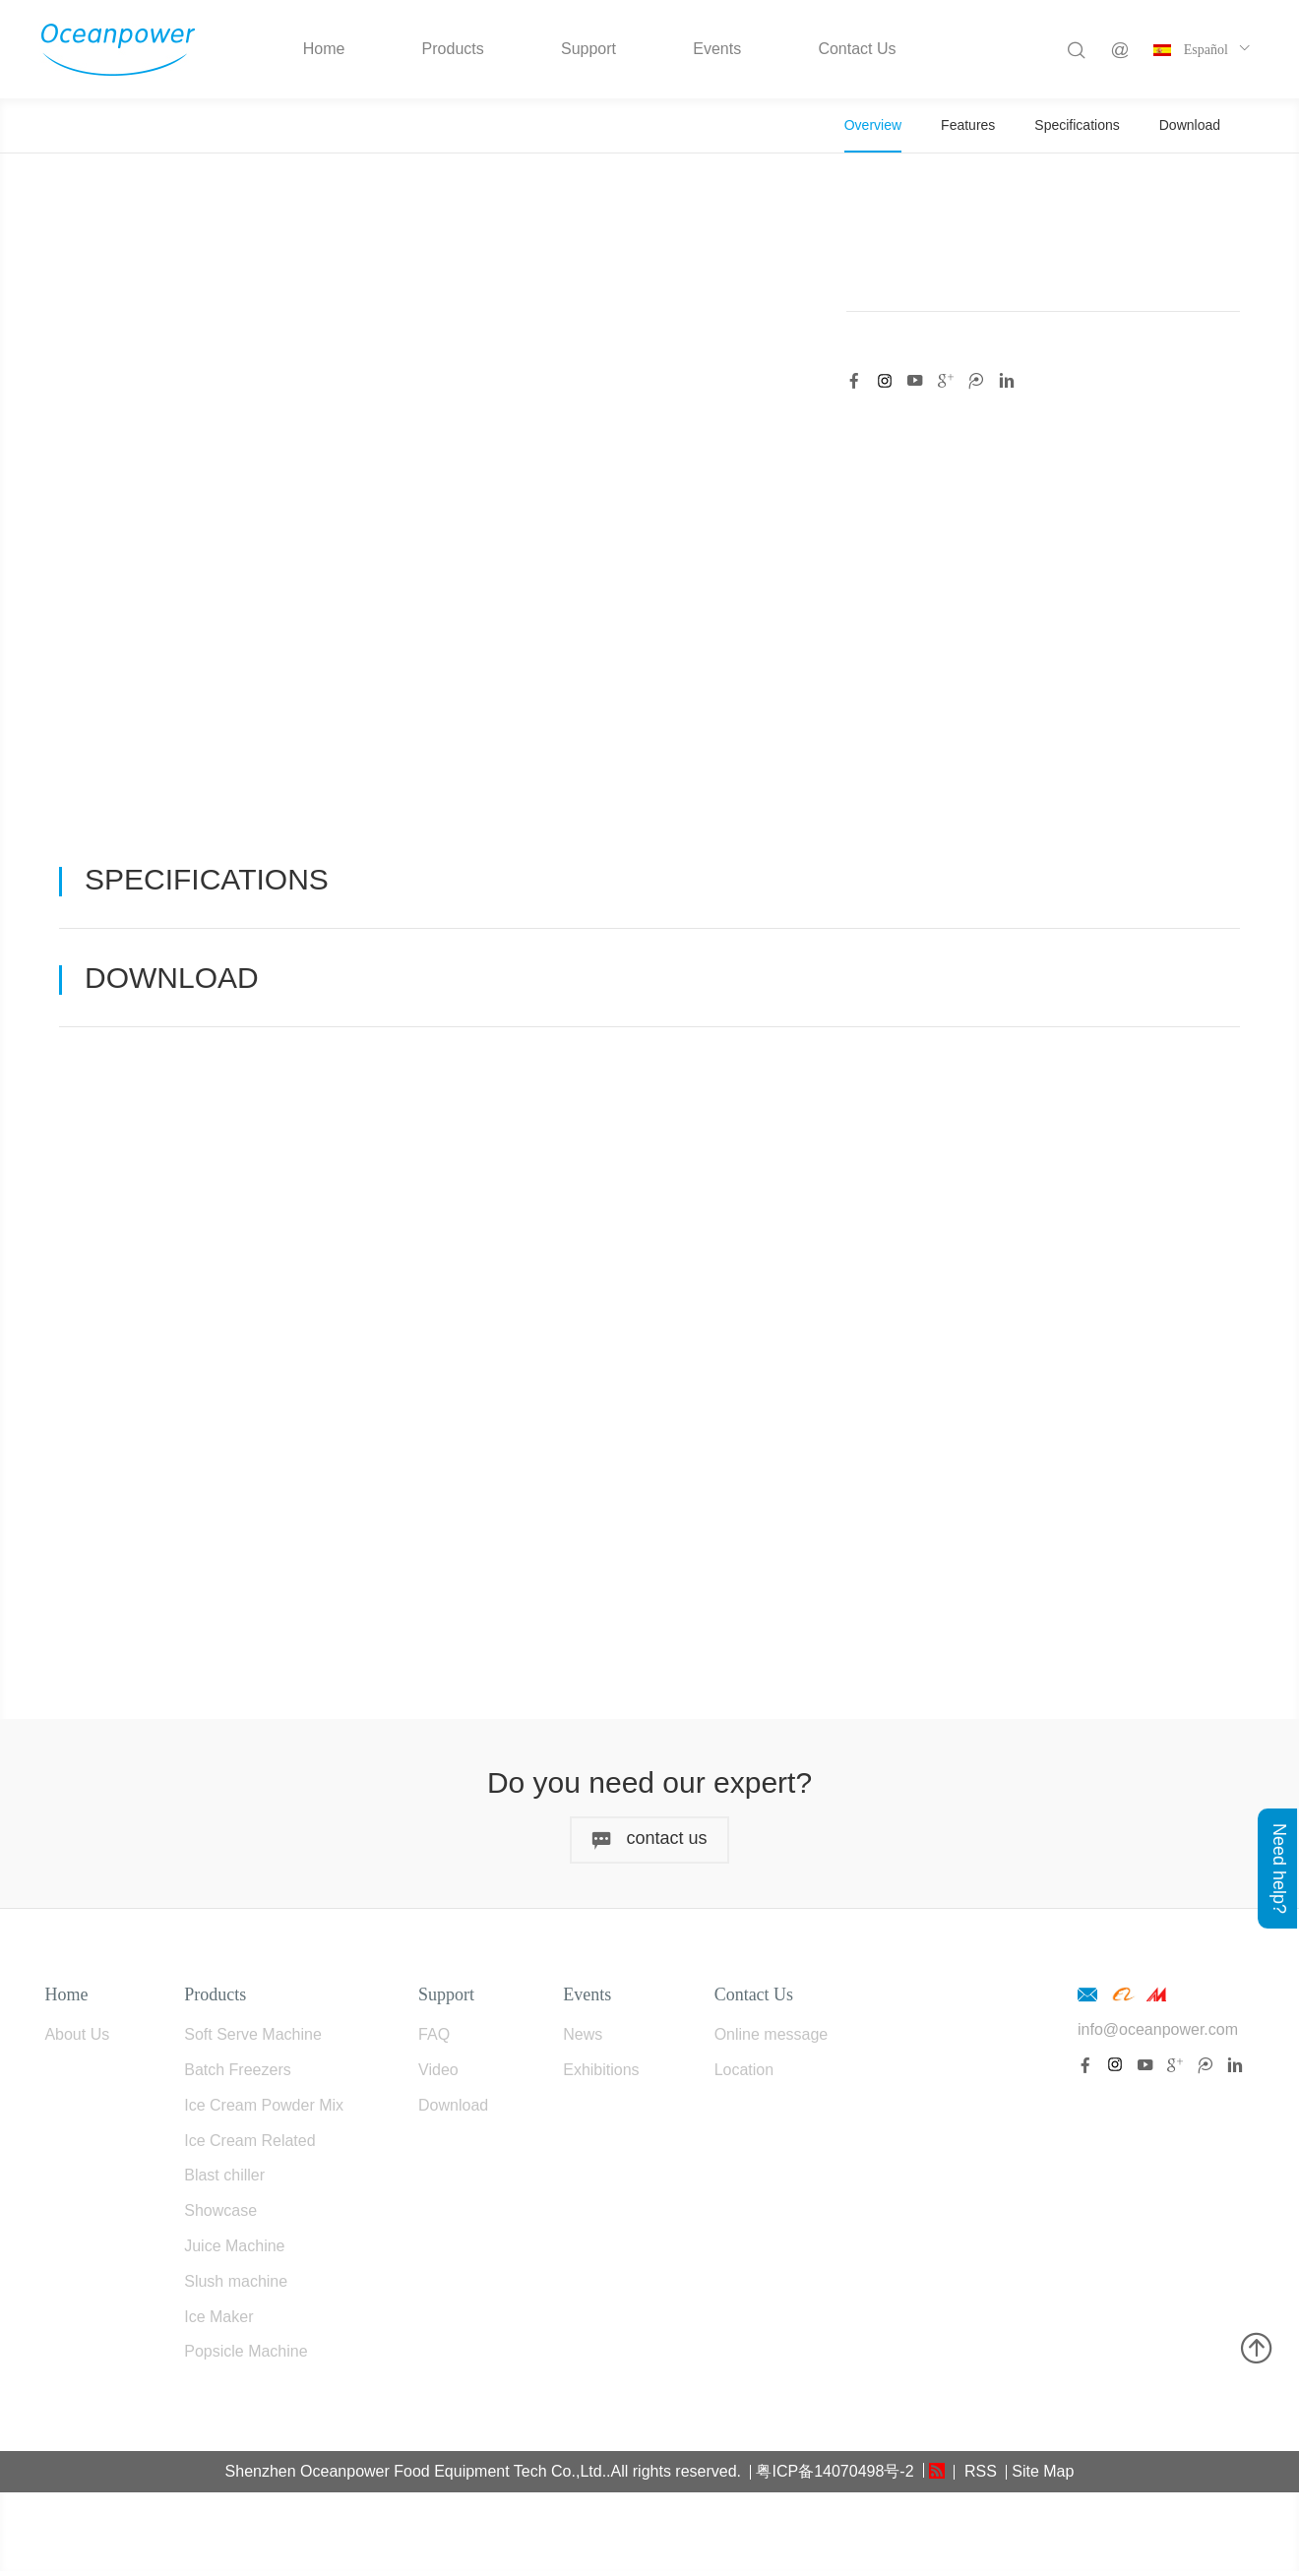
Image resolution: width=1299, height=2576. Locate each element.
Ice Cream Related (249, 2145)
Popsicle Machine (245, 2357)
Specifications (1076, 125)
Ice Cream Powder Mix (263, 2110)
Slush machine (235, 2286)
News (582, 2039)
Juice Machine (234, 2250)
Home (324, 48)
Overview (872, 125)
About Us (76, 2039)
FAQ (434, 2039)
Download (1189, 125)
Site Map (1043, 2476)
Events (717, 48)
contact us (649, 1844)
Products (453, 48)
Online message (771, 2039)
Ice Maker (218, 2321)
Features (968, 125)
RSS (977, 2476)
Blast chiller (224, 2181)
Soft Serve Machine (253, 2039)
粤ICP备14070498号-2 (834, 2476)
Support (588, 48)
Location (744, 2074)
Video (438, 2074)
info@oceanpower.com (1158, 2034)
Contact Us (857, 48)
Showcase (220, 2215)
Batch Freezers (237, 2074)
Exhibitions (601, 2074)
